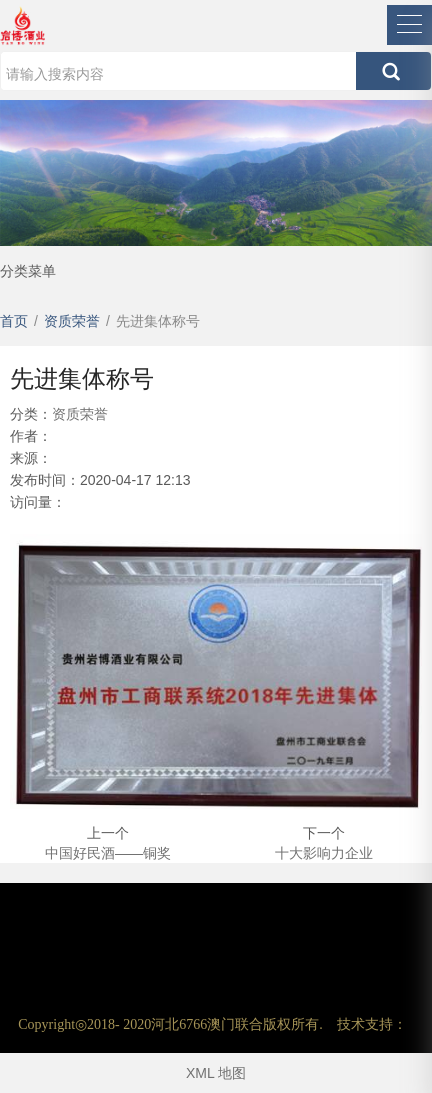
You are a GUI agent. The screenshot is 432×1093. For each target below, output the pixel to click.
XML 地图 (216, 1073)
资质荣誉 (80, 414)
